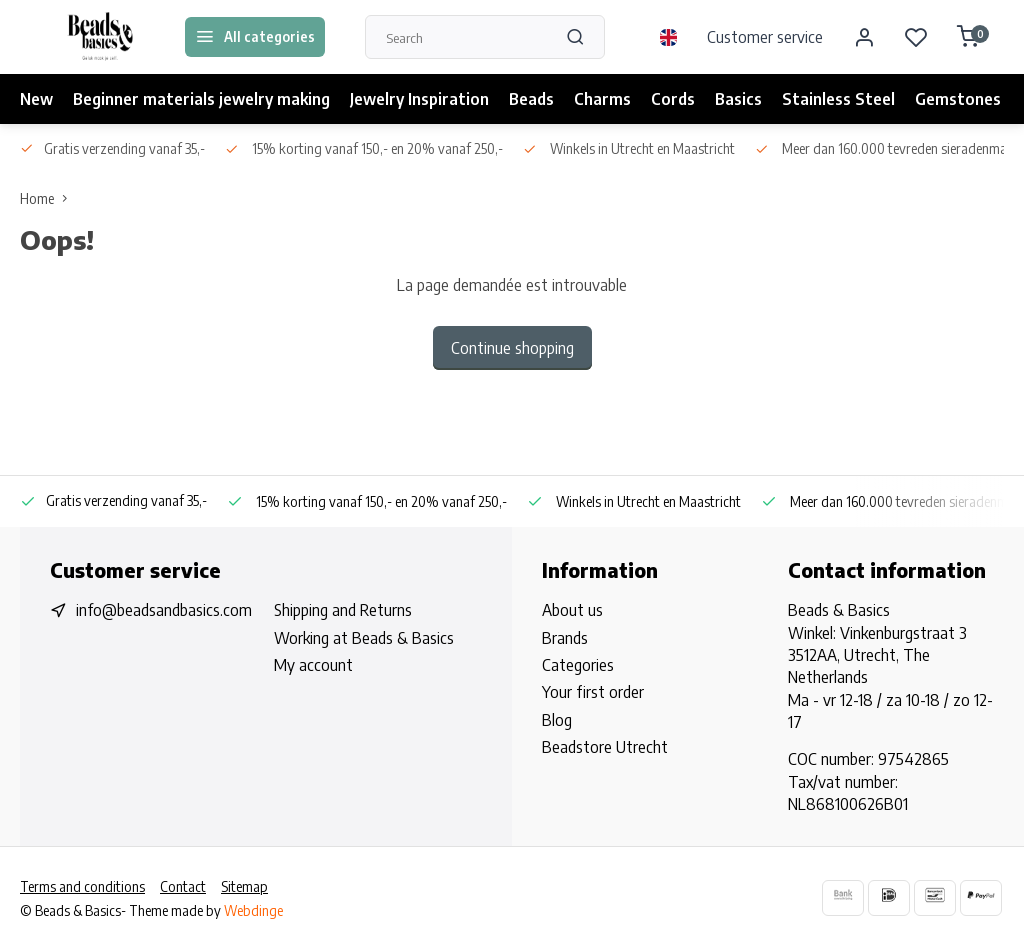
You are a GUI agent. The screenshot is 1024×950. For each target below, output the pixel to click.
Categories (578, 665)
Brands (565, 638)
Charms (602, 99)
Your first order (593, 692)
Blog (557, 720)
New (36, 99)
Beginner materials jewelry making (201, 99)
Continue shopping (512, 348)
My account (313, 665)
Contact (183, 886)
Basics (738, 99)
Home (48, 198)
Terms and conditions (82, 886)
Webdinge (253, 910)
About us (572, 610)
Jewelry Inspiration (419, 99)
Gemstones (958, 99)
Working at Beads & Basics (364, 638)
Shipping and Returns (343, 610)
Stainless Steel (838, 99)
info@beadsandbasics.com (164, 610)
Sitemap (244, 886)
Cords (673, 99)
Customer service (765, 37)
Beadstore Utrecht (605, 747)
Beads (531, 99)
